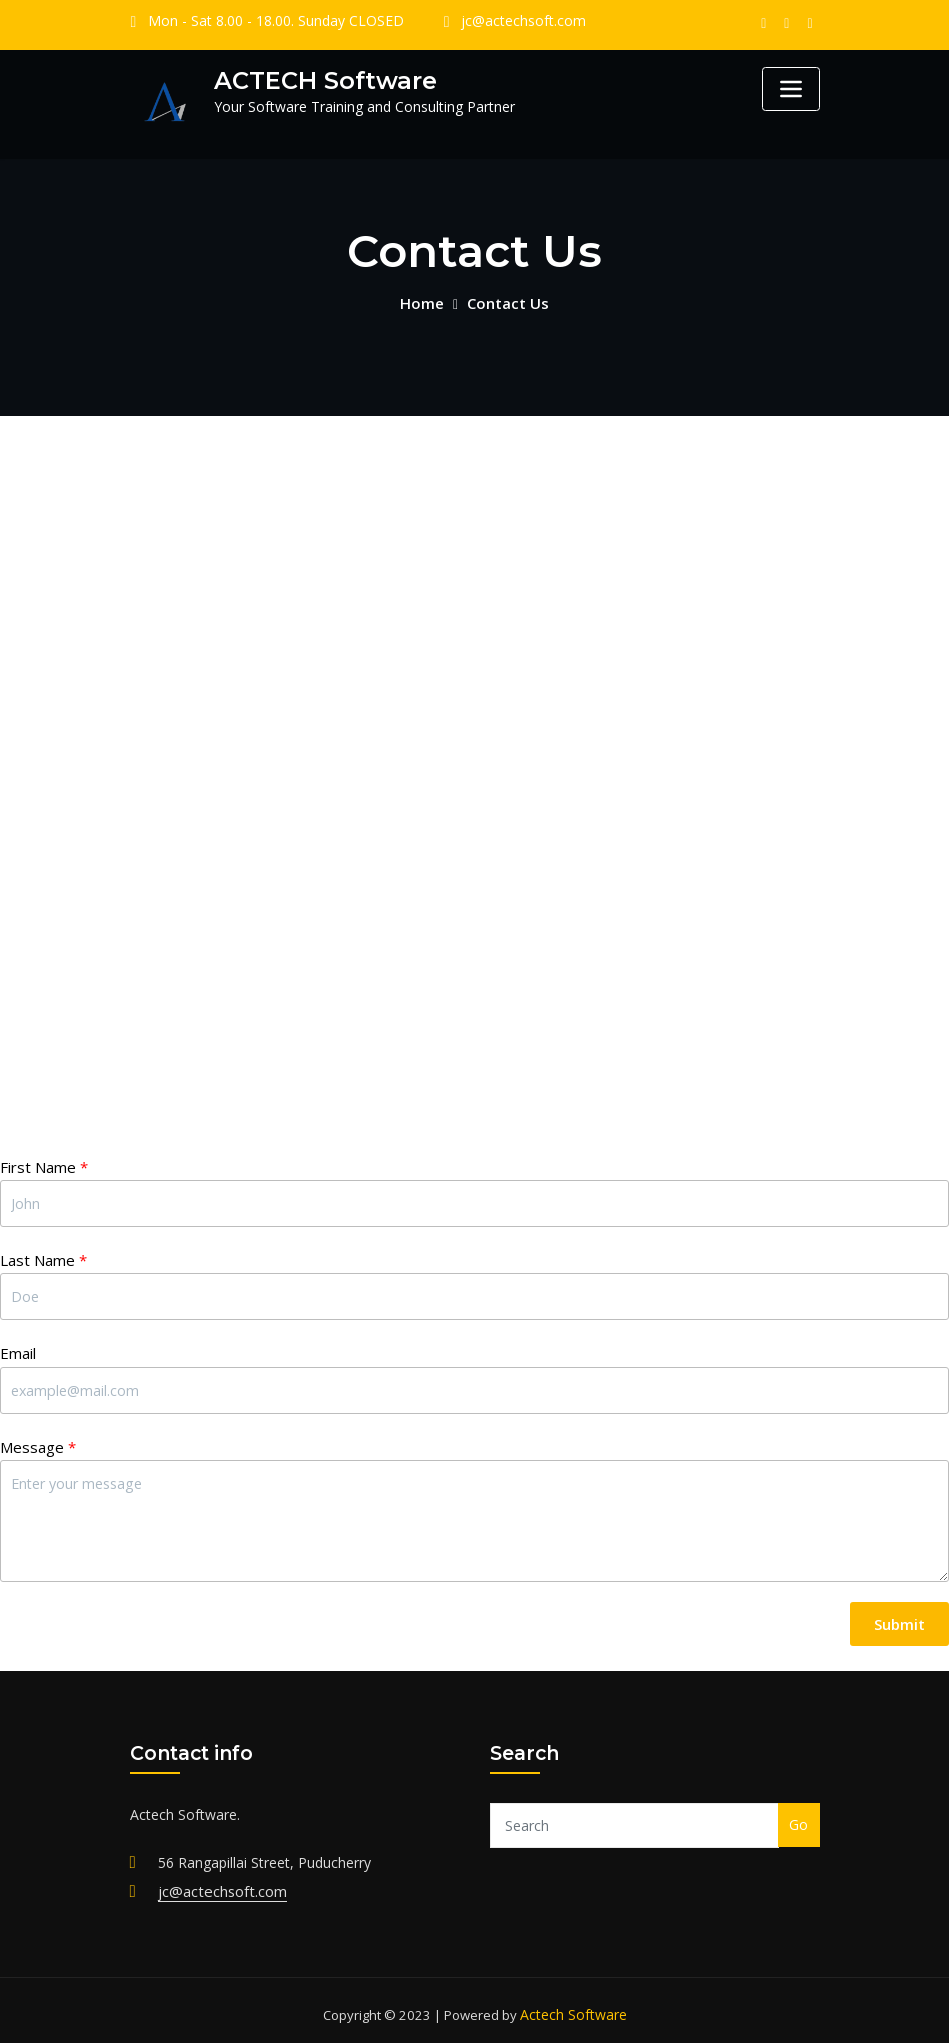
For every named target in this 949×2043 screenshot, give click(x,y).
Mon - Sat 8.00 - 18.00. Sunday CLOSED (266, 21)
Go (798, 1819)
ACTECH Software (319, 80)
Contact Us (506, 301)
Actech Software (573, 2006)
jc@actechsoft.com (497, 21)
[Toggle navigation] (791, 89)
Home (424, 301)
